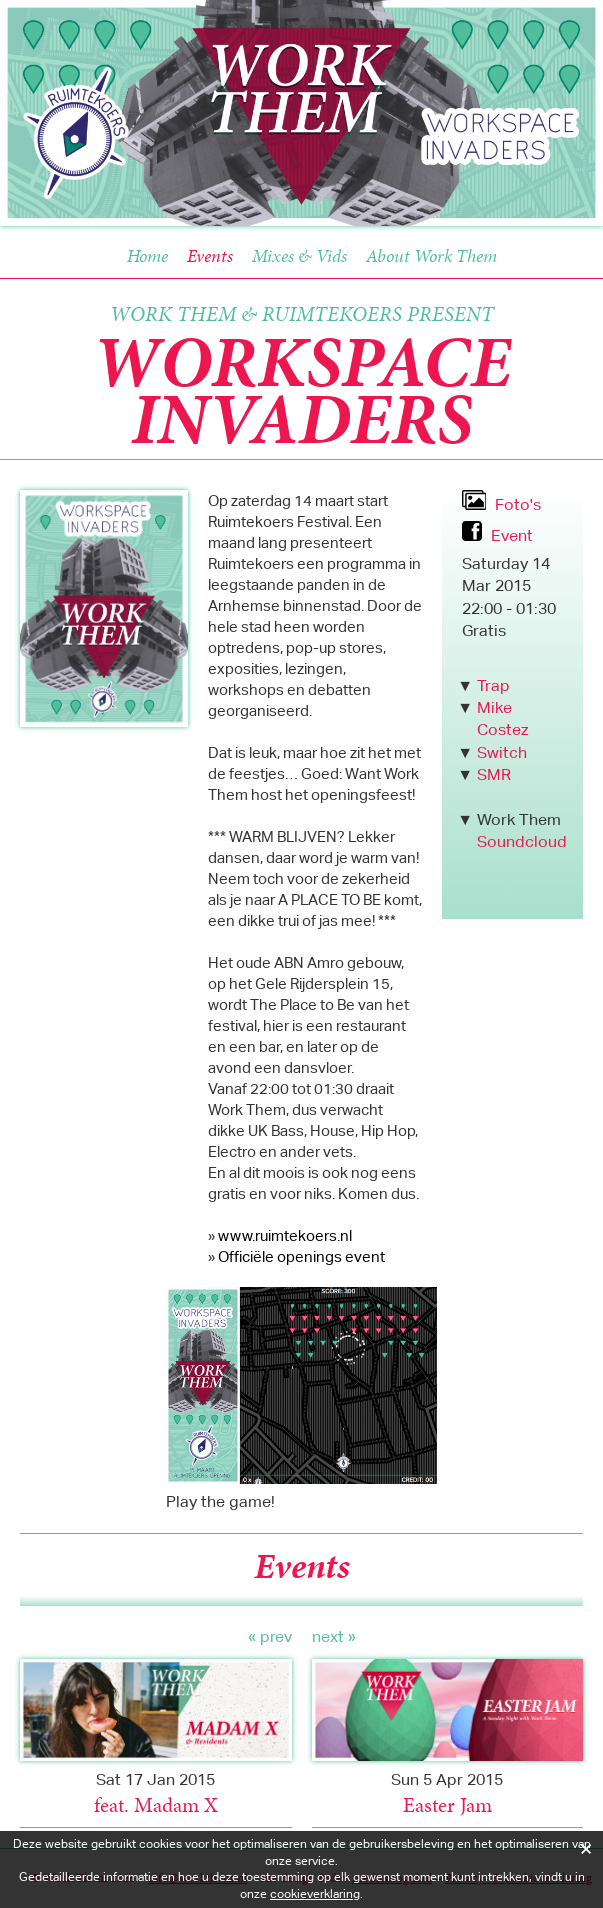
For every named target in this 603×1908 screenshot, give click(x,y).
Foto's (516, 504)
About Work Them (431, 255)
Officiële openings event (301, 1256)
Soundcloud (522, 841)
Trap (493, 685)
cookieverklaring (315, 1893)
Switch (502, 752)
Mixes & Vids (299, 255)
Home (147, 255)
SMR (494, 774)
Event (510, 535)
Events (210, 255)
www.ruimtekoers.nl (285, 1235)
